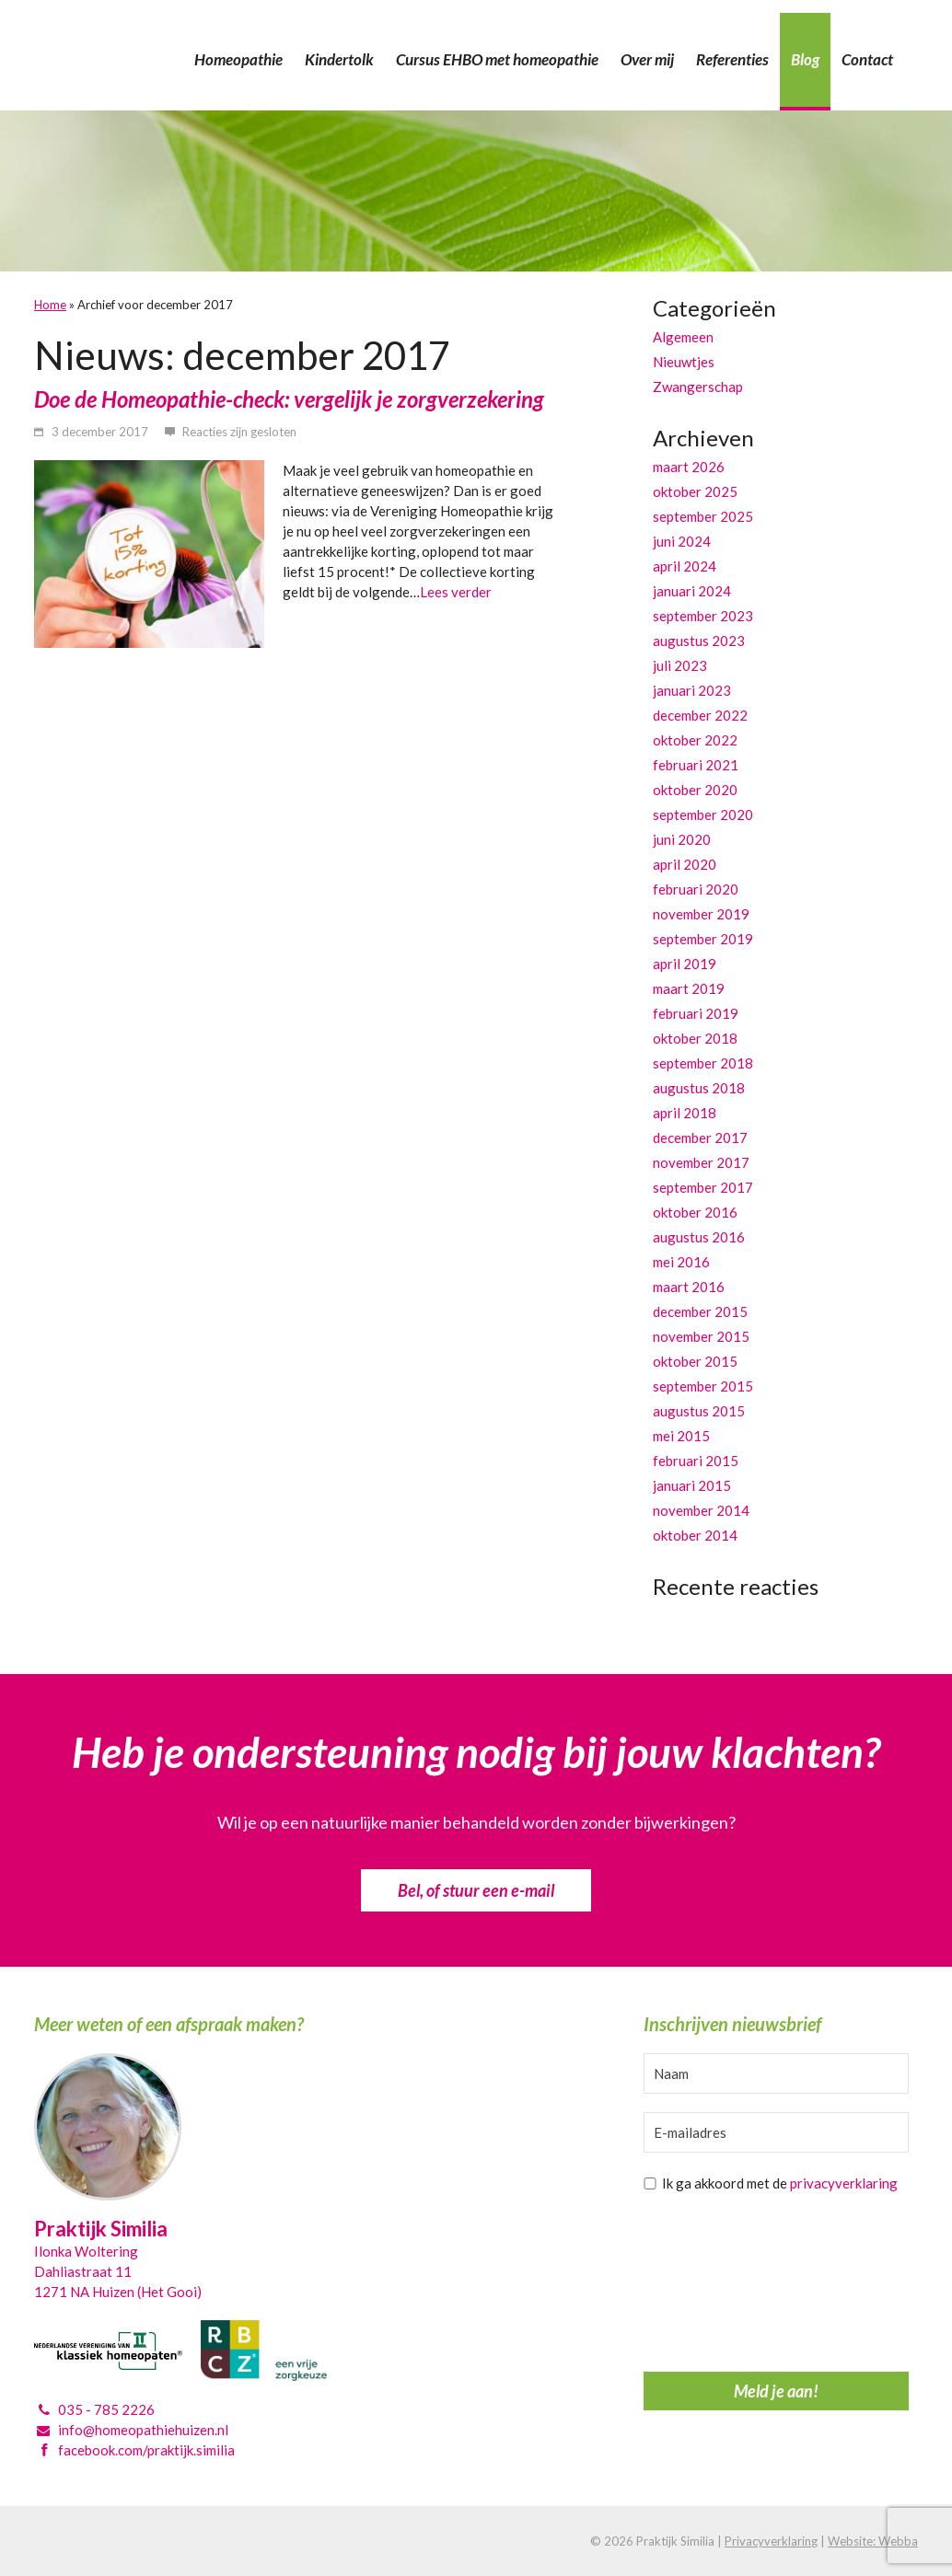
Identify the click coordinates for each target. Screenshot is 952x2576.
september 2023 (703, 615)
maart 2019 (689, 988)
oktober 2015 (695, 1361)
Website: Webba (873, 2541)
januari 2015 (692, 1485)
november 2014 (701, 1510)
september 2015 (703, 1386)
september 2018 (703, 1063)
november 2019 (701, 914)
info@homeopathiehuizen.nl (143, 2429)
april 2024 (684, 566)
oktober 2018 (695, 1038)
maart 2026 (689, 466)
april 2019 (684, 963)
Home (50, 304)
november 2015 (701, 1336)
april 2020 (684, 864)
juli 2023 (680, 665)
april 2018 (684, 1112)
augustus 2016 (699, 1237)
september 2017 (703, 1187)
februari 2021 (695, 765)
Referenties (732, 59)
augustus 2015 (699, 1411)
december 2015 (700, 1311)
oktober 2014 (695, 1535)
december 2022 (700, 715)
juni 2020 (682, 839)
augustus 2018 (699, 1088)
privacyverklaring (844, 2183)
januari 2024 (692, 591)
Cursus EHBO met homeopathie (497, 59)
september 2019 (703, 938)
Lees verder (456, 591)
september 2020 (703, 814)
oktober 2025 (695, 491)
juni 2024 (682, 541)
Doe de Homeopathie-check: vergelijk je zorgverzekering (289, 399)
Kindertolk (339, 59)
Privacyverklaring (771, 2541)
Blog (805, 59)
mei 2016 (681, 1261)
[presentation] (719, 2287)
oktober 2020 (695, 789)
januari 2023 (692, 690)
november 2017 (701, 1162)
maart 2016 (689, 1286)
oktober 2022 (695, 740)
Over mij (647, 59)
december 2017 (700, 1137)
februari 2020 (695, 889)
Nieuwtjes (683, 361)
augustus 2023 (699, 640)
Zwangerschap (698, 386)
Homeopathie (238, 59)
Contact (867, 59)
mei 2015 (681, 1435)
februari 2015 (695, 1460)
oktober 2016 (695, 1212)
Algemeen (683, 337)
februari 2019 (695, 1013)
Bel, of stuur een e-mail (476, 1890)
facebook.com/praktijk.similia (146, 2450)
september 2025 (703, 516)
